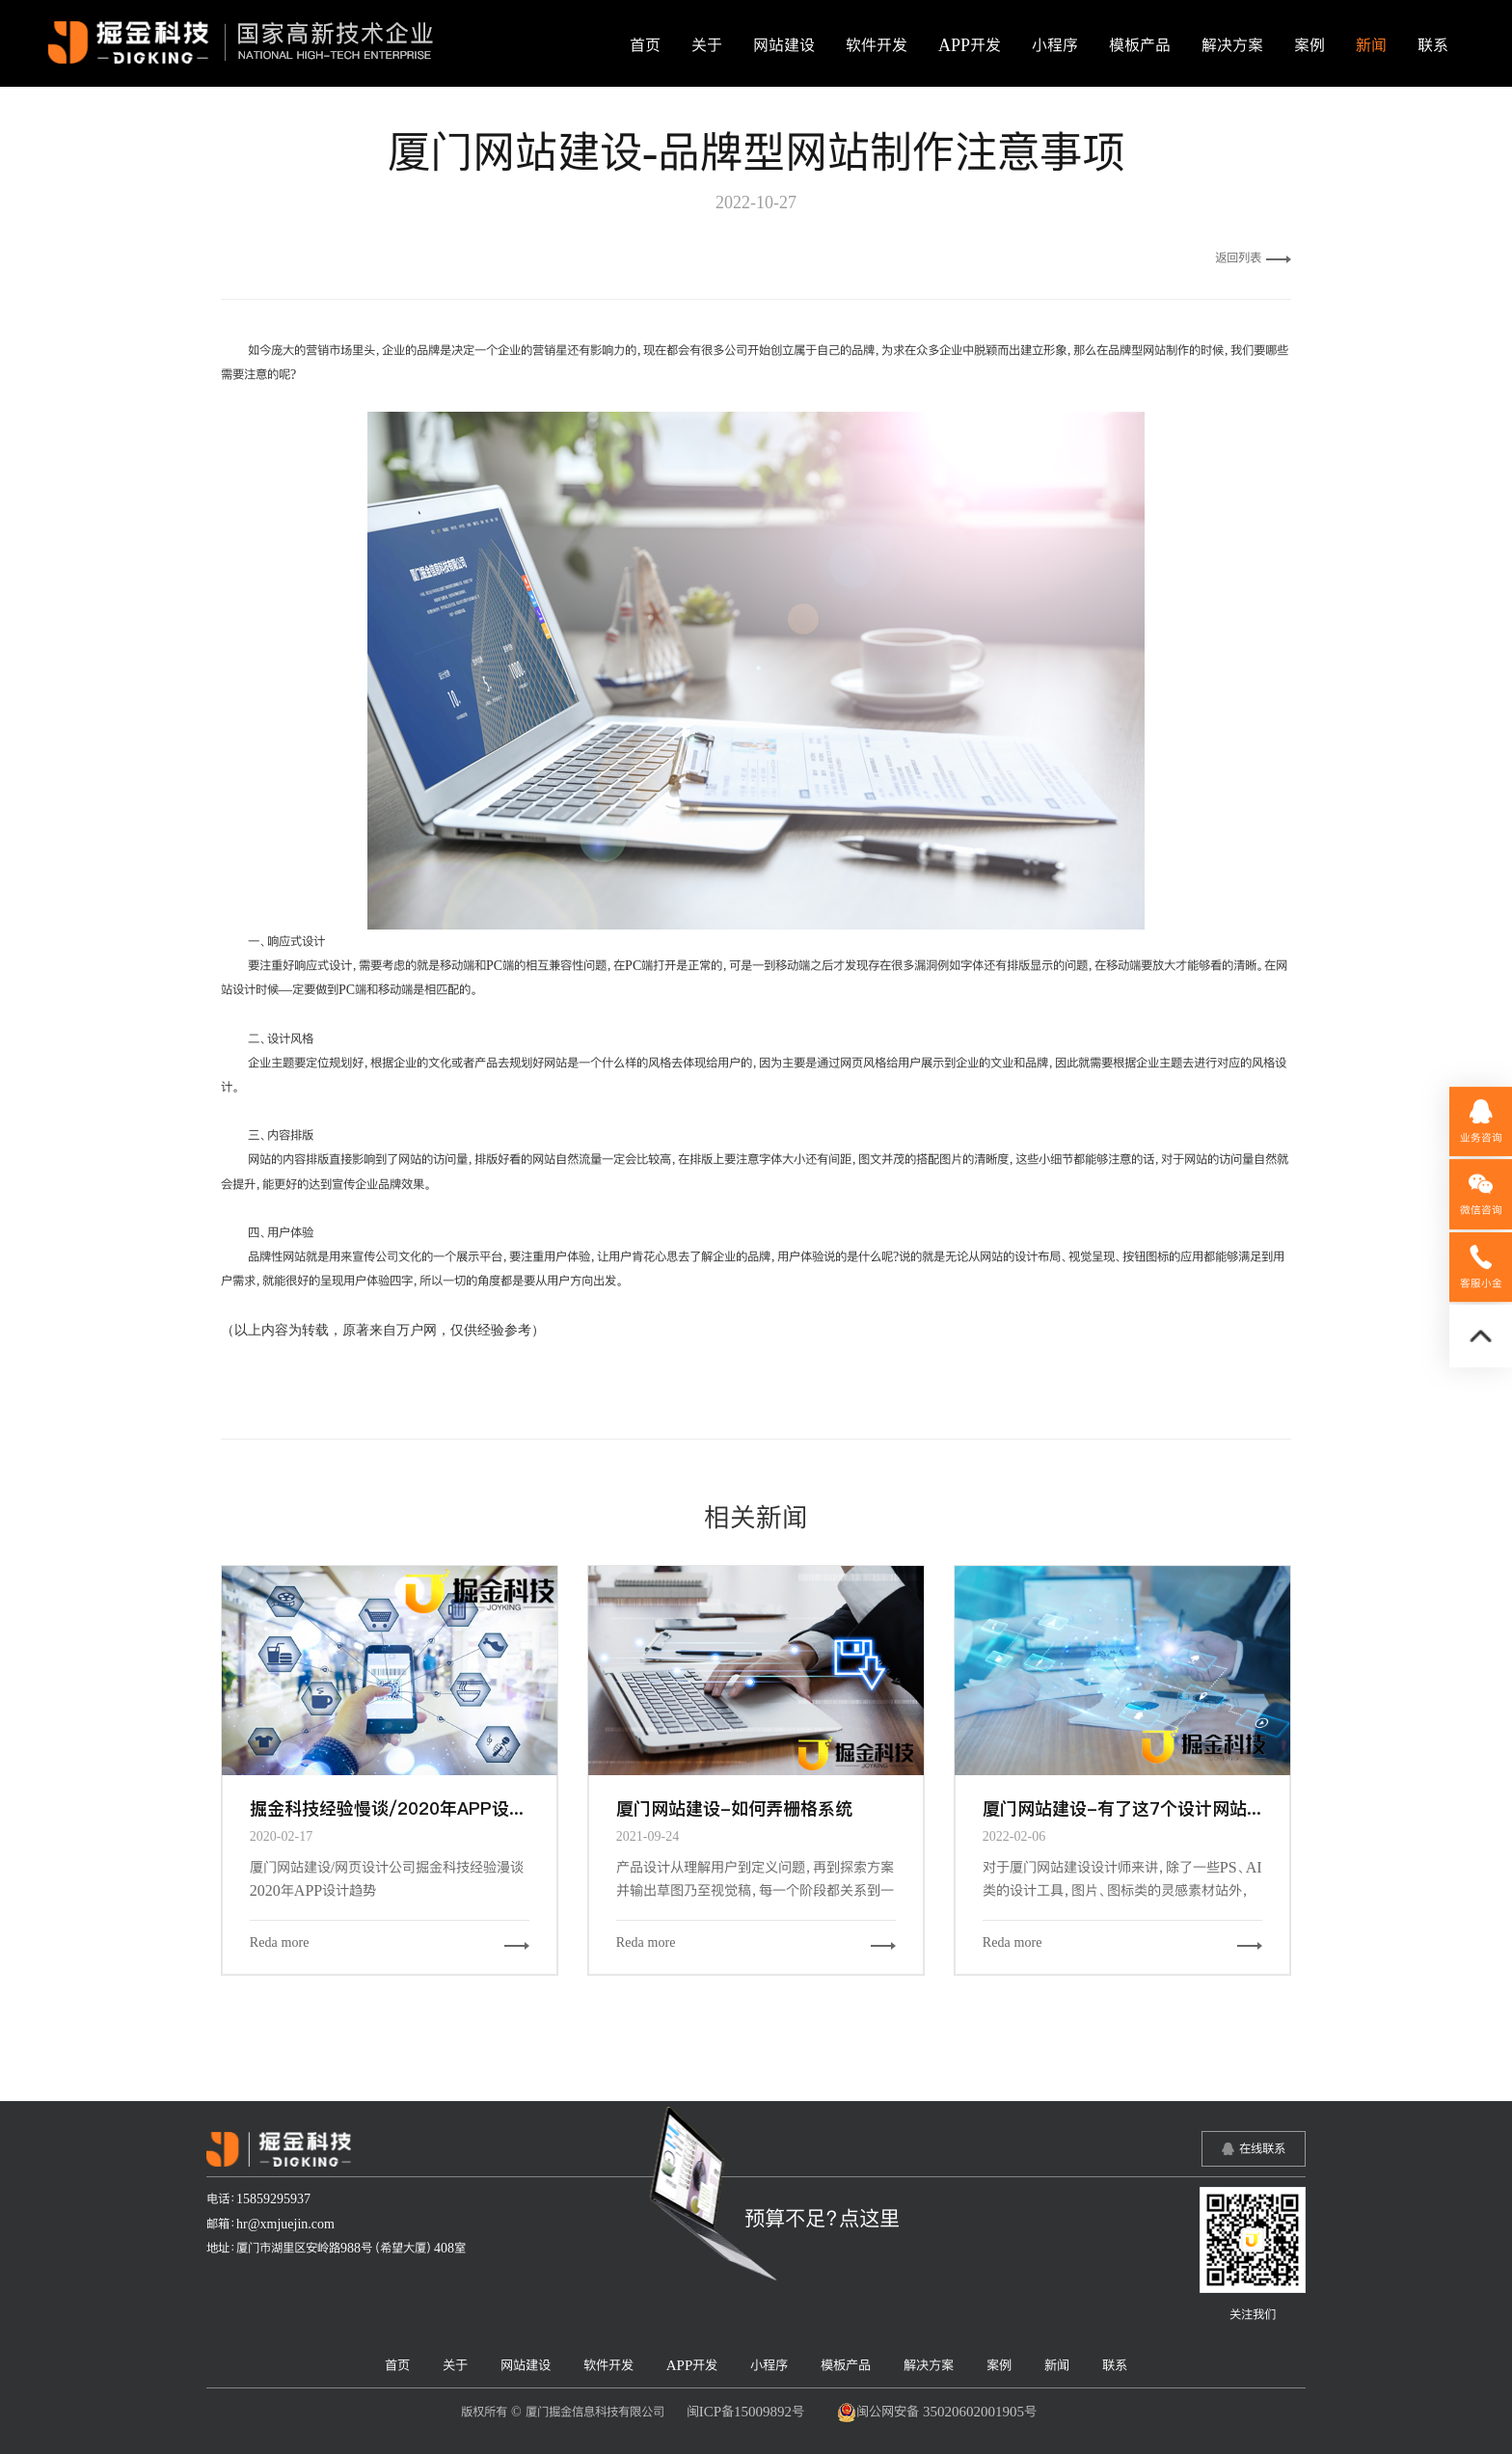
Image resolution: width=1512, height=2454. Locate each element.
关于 (706, 45)
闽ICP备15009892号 (745, 2411)
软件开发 (876, 45)
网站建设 (784, 45)
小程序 (1055, 45)
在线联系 (1262, 2148)
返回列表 (1253, 257)
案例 (1309, 45)
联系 (1433, 45)
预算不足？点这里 (822, 2217)
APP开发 (969, 45)
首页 (645, 45)
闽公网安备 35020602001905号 (937, 2412)
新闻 (1371, 45)
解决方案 (1232, 45)
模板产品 (1140, 45)
